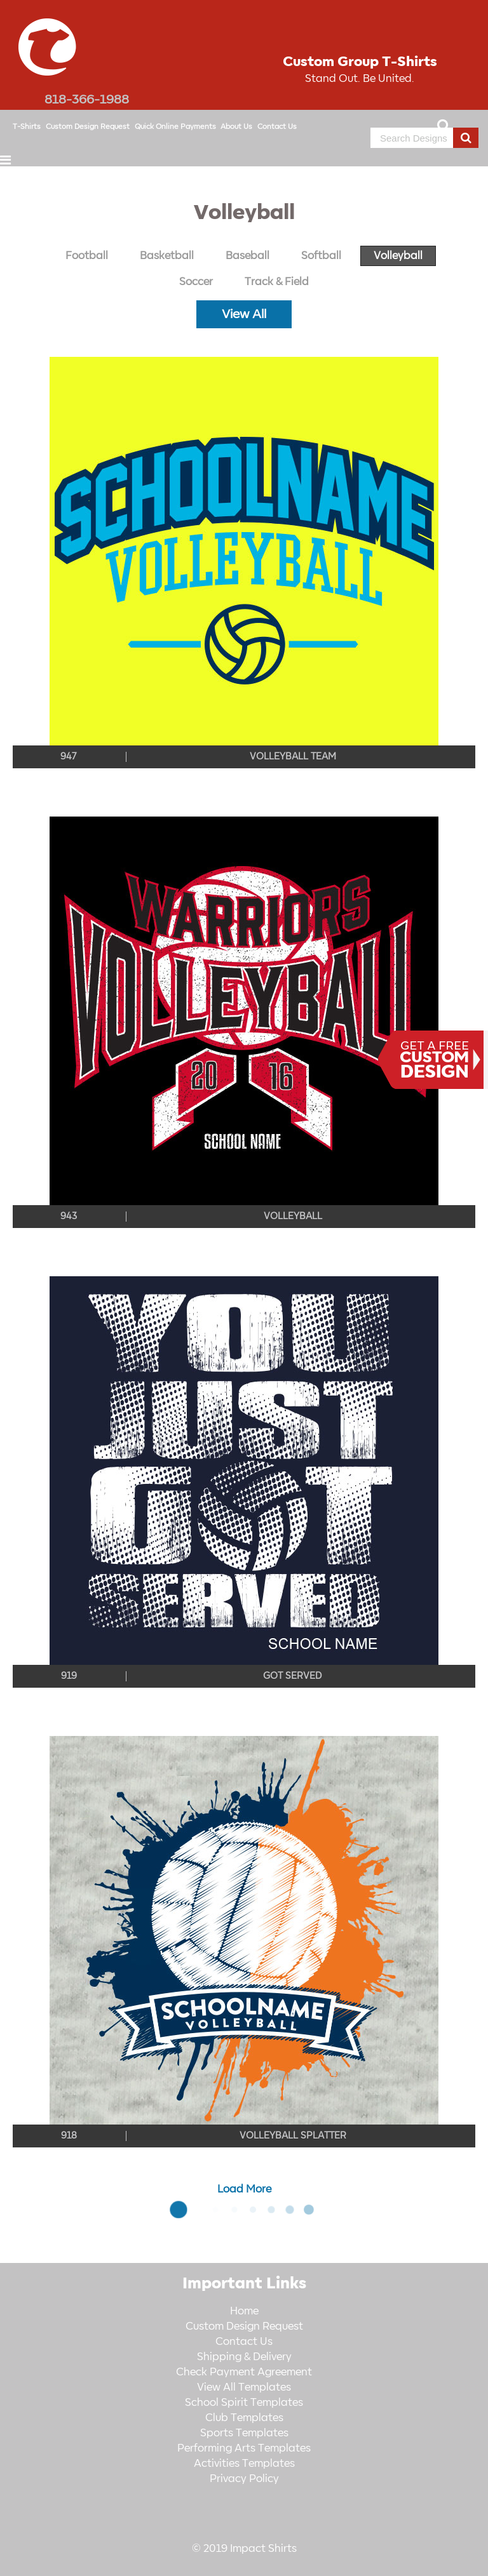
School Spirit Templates (244, 2403)
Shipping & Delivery (244, 2357)
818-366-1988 (86, 99)
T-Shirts (27, 126)
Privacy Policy (244, 2479)
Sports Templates (244, 2433)
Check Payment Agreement (244, 2372)
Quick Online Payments (175, 126)
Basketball (167, 256)
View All (244, 314)
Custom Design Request (88, 126)
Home (244, 2311)
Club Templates (244, 2418)
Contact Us (277, 126)
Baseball (247, 256)
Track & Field (277, 282)
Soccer (196, 282)
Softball (321, 256)
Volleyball (398, 256)
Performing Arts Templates (244, 2448)
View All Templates (244, 2387)
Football (86, 256)
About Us (236, 126)
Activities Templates (244, 2464)
